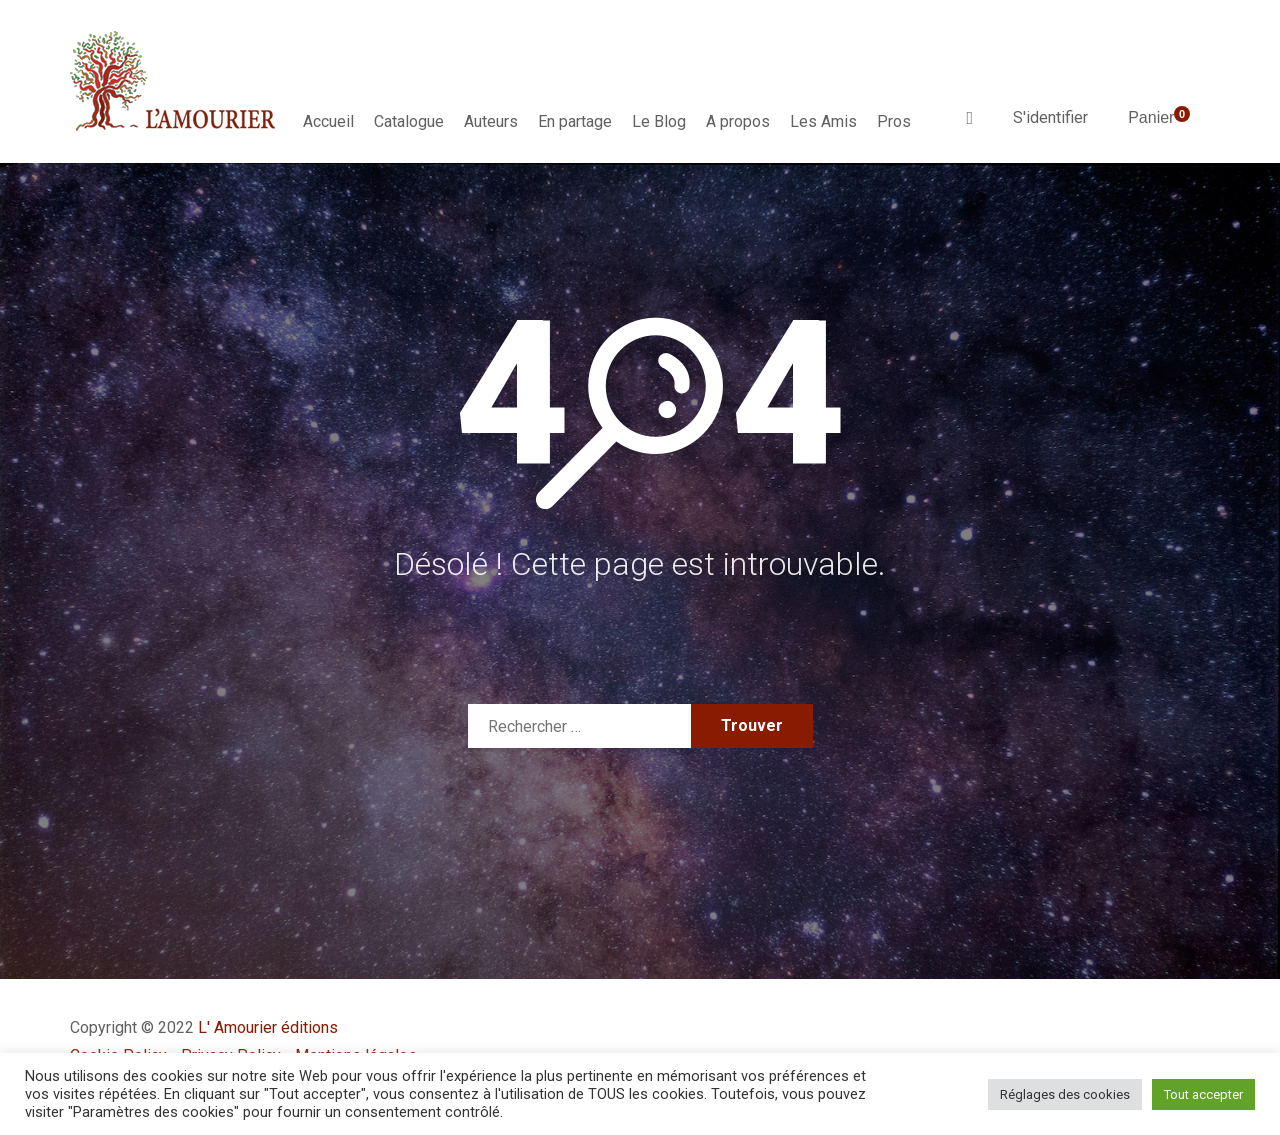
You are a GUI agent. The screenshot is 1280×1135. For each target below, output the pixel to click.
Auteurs (491, 121)
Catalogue (409, 121)
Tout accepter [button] (1203, 1094)
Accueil (328, 121)
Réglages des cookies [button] (1065, 1094)
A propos (738, 121)
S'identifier (1050, 117)
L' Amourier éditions (268, 1027)
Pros (894, 121)
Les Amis (823, 121)
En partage (575, 121)
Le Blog (659, 121)
